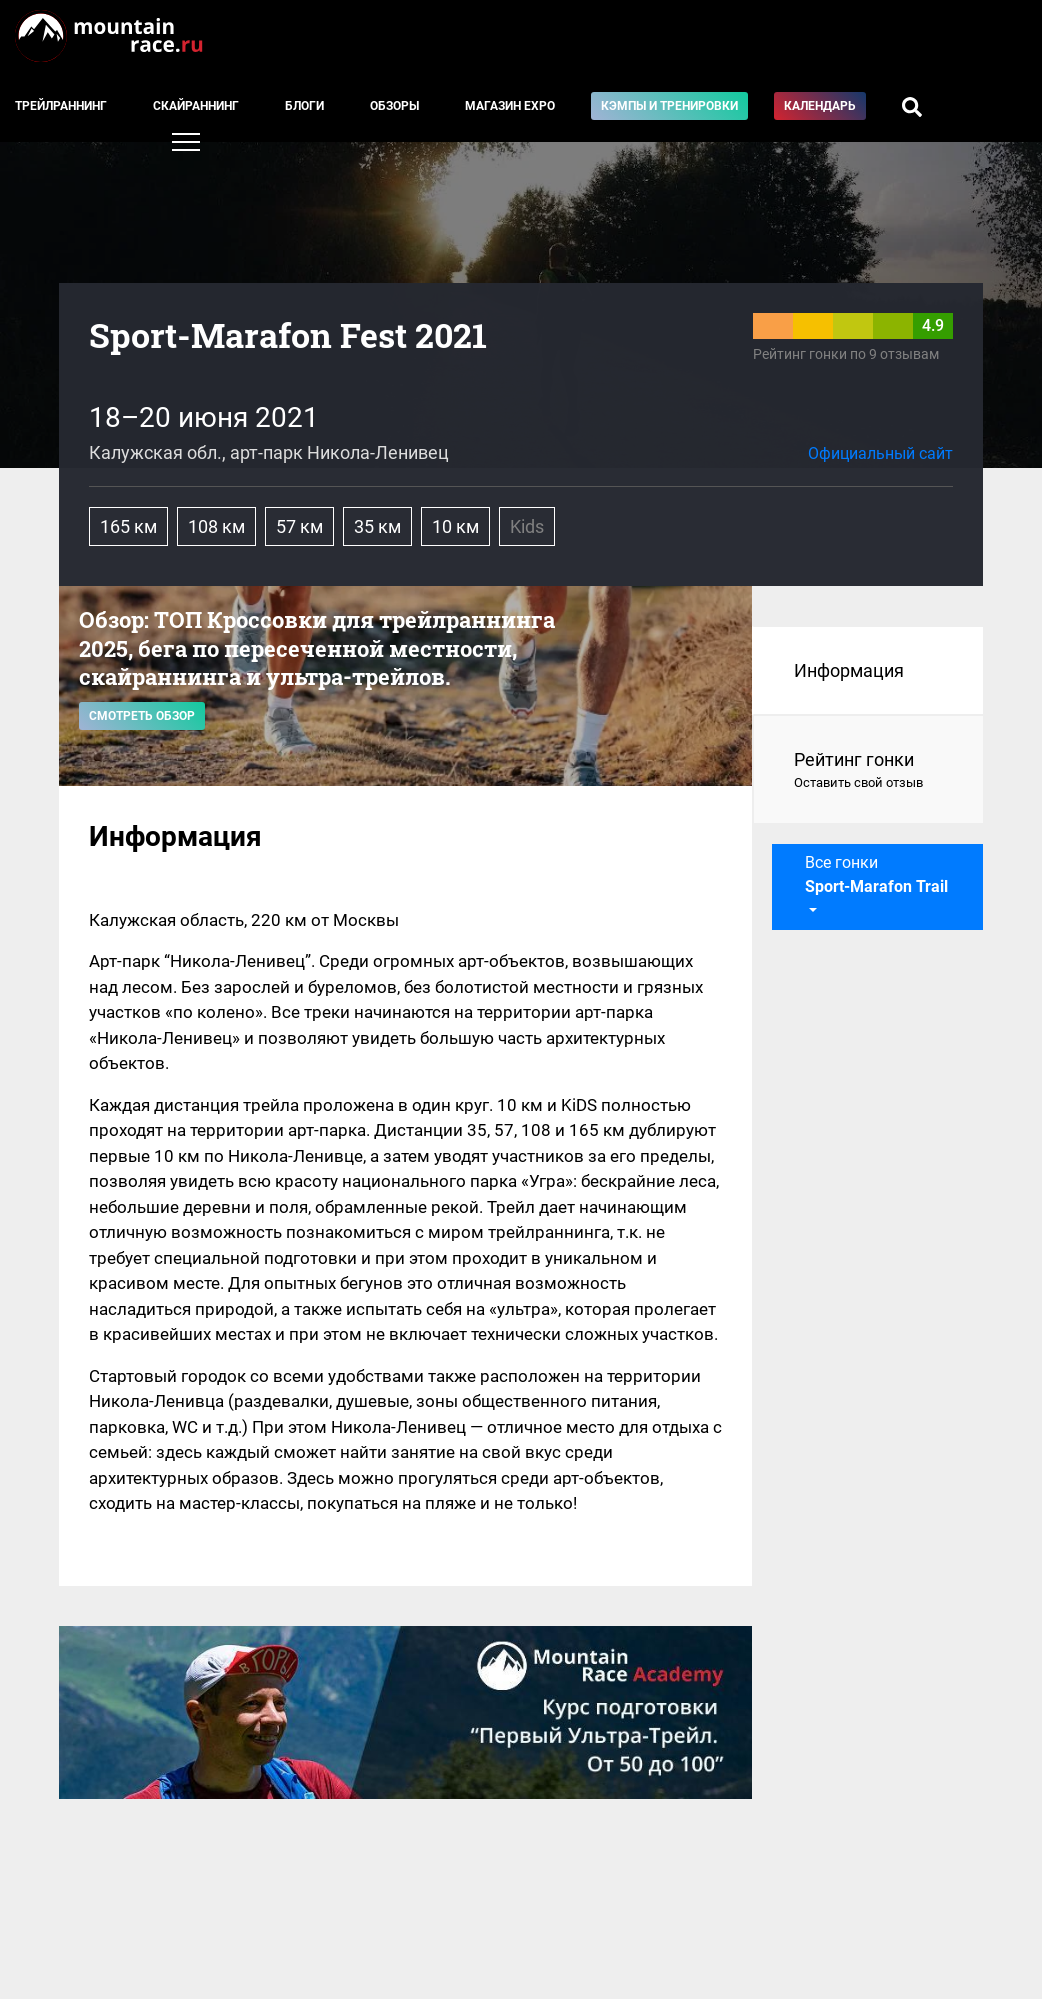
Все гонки (876, 874)
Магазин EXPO (510, 106)
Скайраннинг (196, 106)
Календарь (820, 106)
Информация (849, 670)
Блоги (304, 106)
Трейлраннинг (61, 106)
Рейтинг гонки (868, 771)
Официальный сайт (880, 453)
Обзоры (394, 106)
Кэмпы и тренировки (669, 106)
